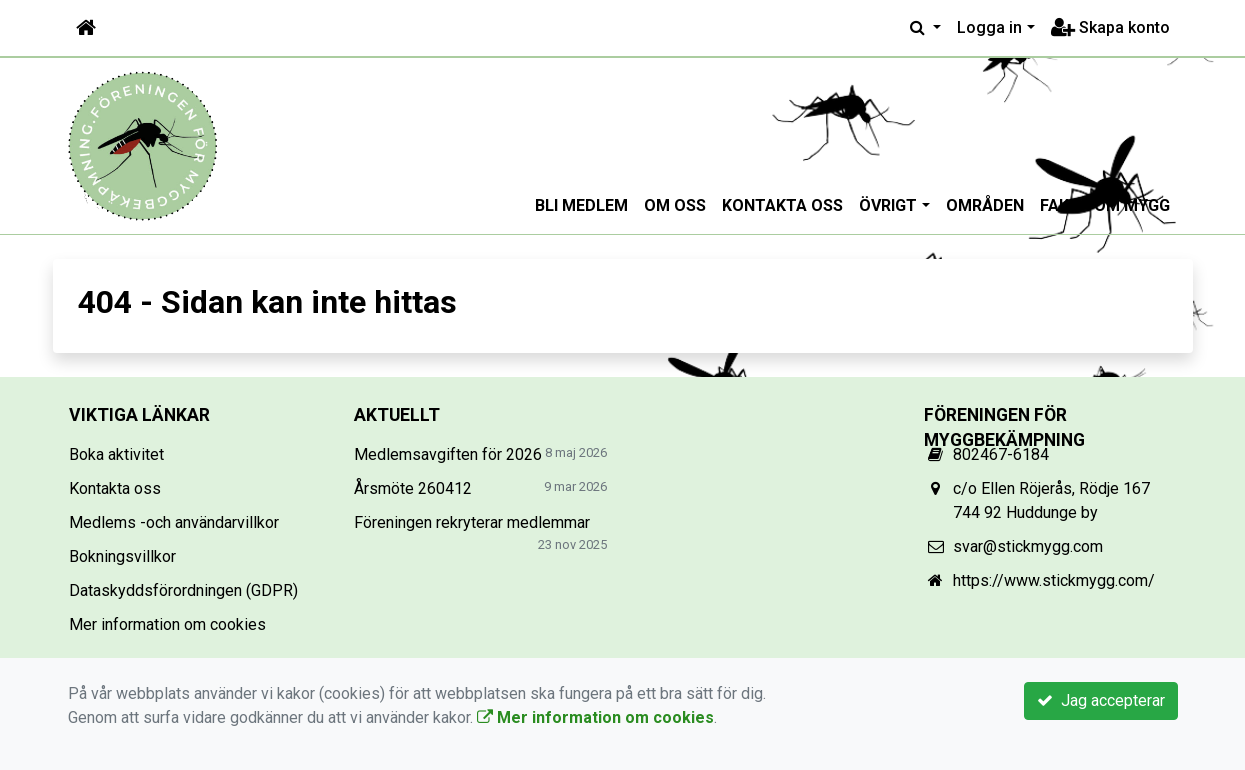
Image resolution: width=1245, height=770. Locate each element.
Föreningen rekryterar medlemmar (472, 522)
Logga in (989, 27)
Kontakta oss (782, 205)
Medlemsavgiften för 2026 (448, 454)
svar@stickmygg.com (1028, 546)
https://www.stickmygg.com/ (1054, 580)
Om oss (675, 205)
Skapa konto (1110, 27)
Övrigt (888, 205)
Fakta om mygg (1105, 205)
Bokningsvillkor (122, 556)
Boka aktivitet (116, 454)
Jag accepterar (1101, 700)
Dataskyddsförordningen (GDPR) (183, 590)
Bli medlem (581, 205)
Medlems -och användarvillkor (174, 522)
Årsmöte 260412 (413, 488)
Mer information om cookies (167, 624)
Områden (985, 205)
